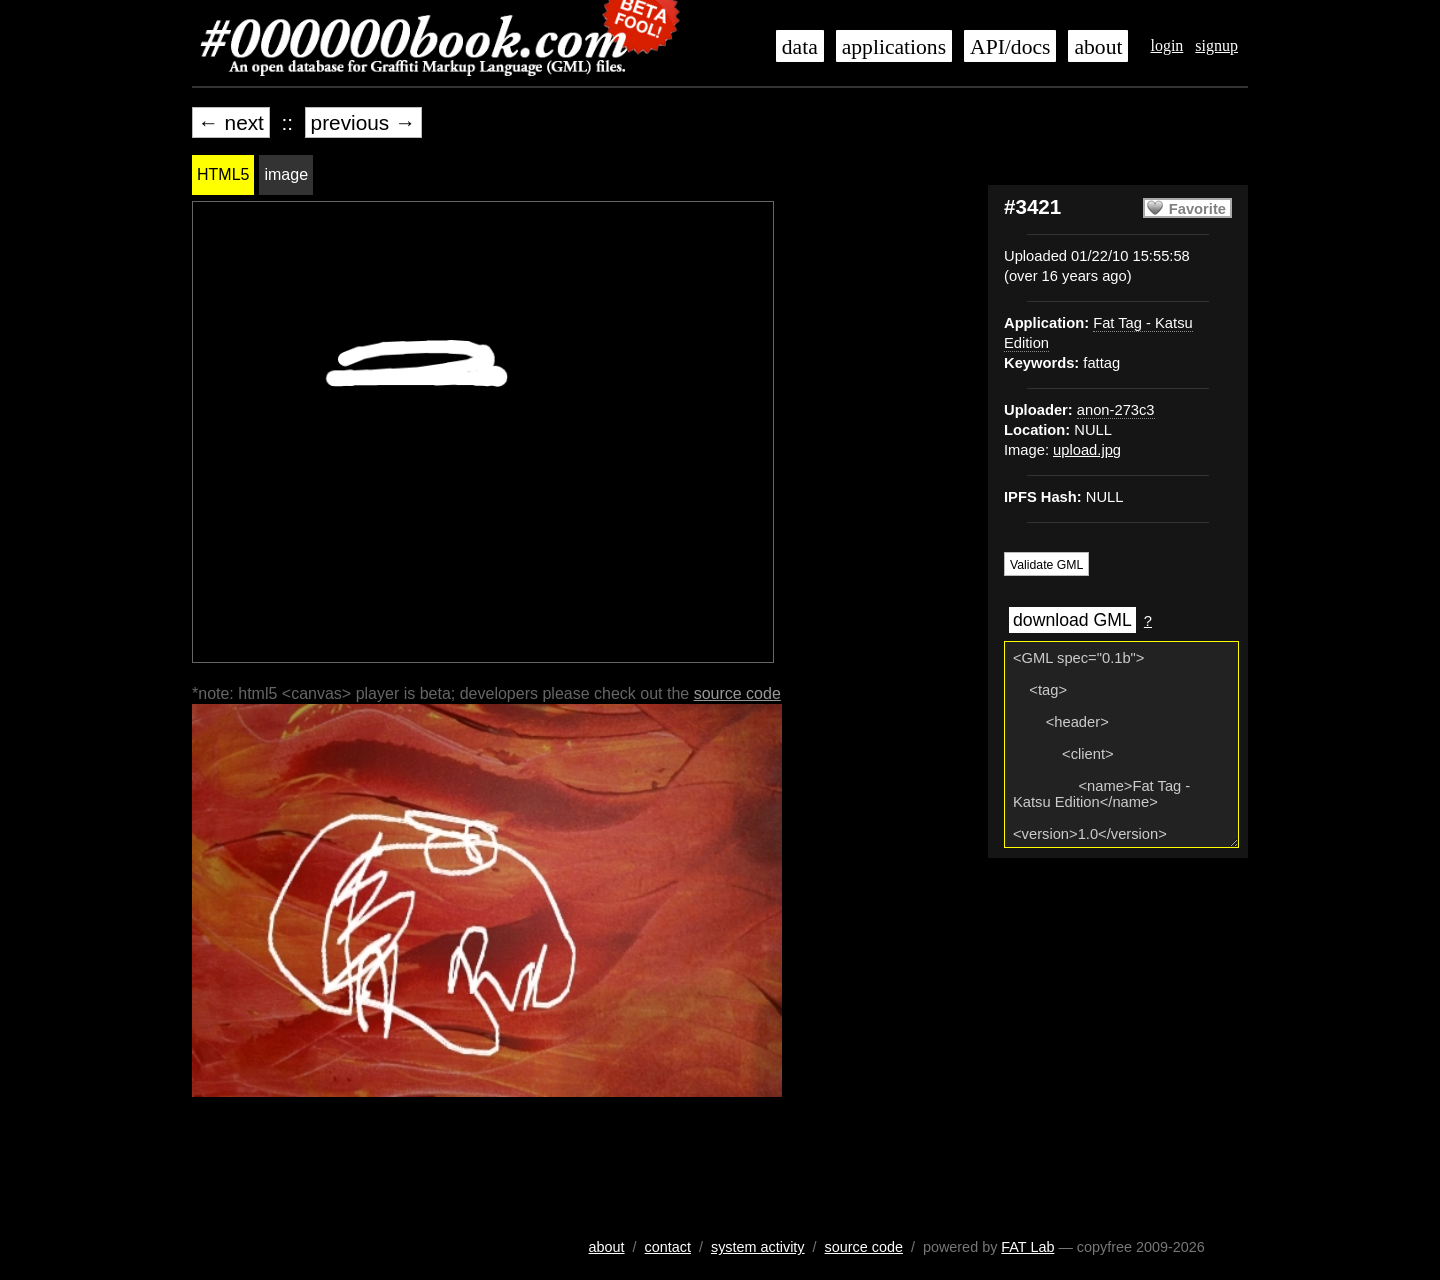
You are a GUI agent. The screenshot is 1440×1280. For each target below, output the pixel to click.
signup (1216, 45)
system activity (758, 1247)
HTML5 (223, 174)
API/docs (1010, 47)
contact (668, 1247)
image (286, 174)
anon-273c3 (1116, 410)
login (1166, 45)
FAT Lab (1027, 1247)
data (800, 47)
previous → (363, 122)
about (1098, 47)
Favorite (1197, 209)
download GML (1072, 620)
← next (231, 122)
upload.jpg (1087, 450)
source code (737, 693)
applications (894, 47)
